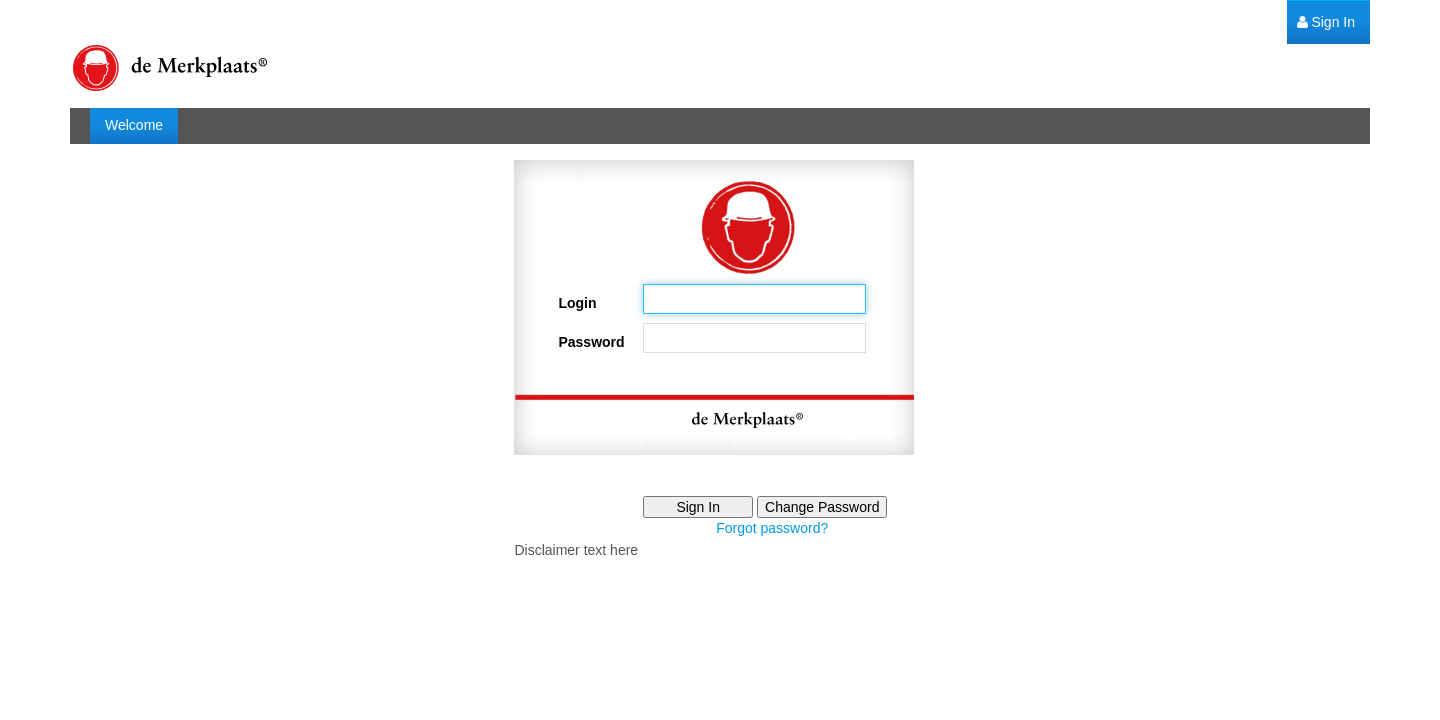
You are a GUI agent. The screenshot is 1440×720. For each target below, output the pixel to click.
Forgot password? (772, 528)
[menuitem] (1326, 22)
